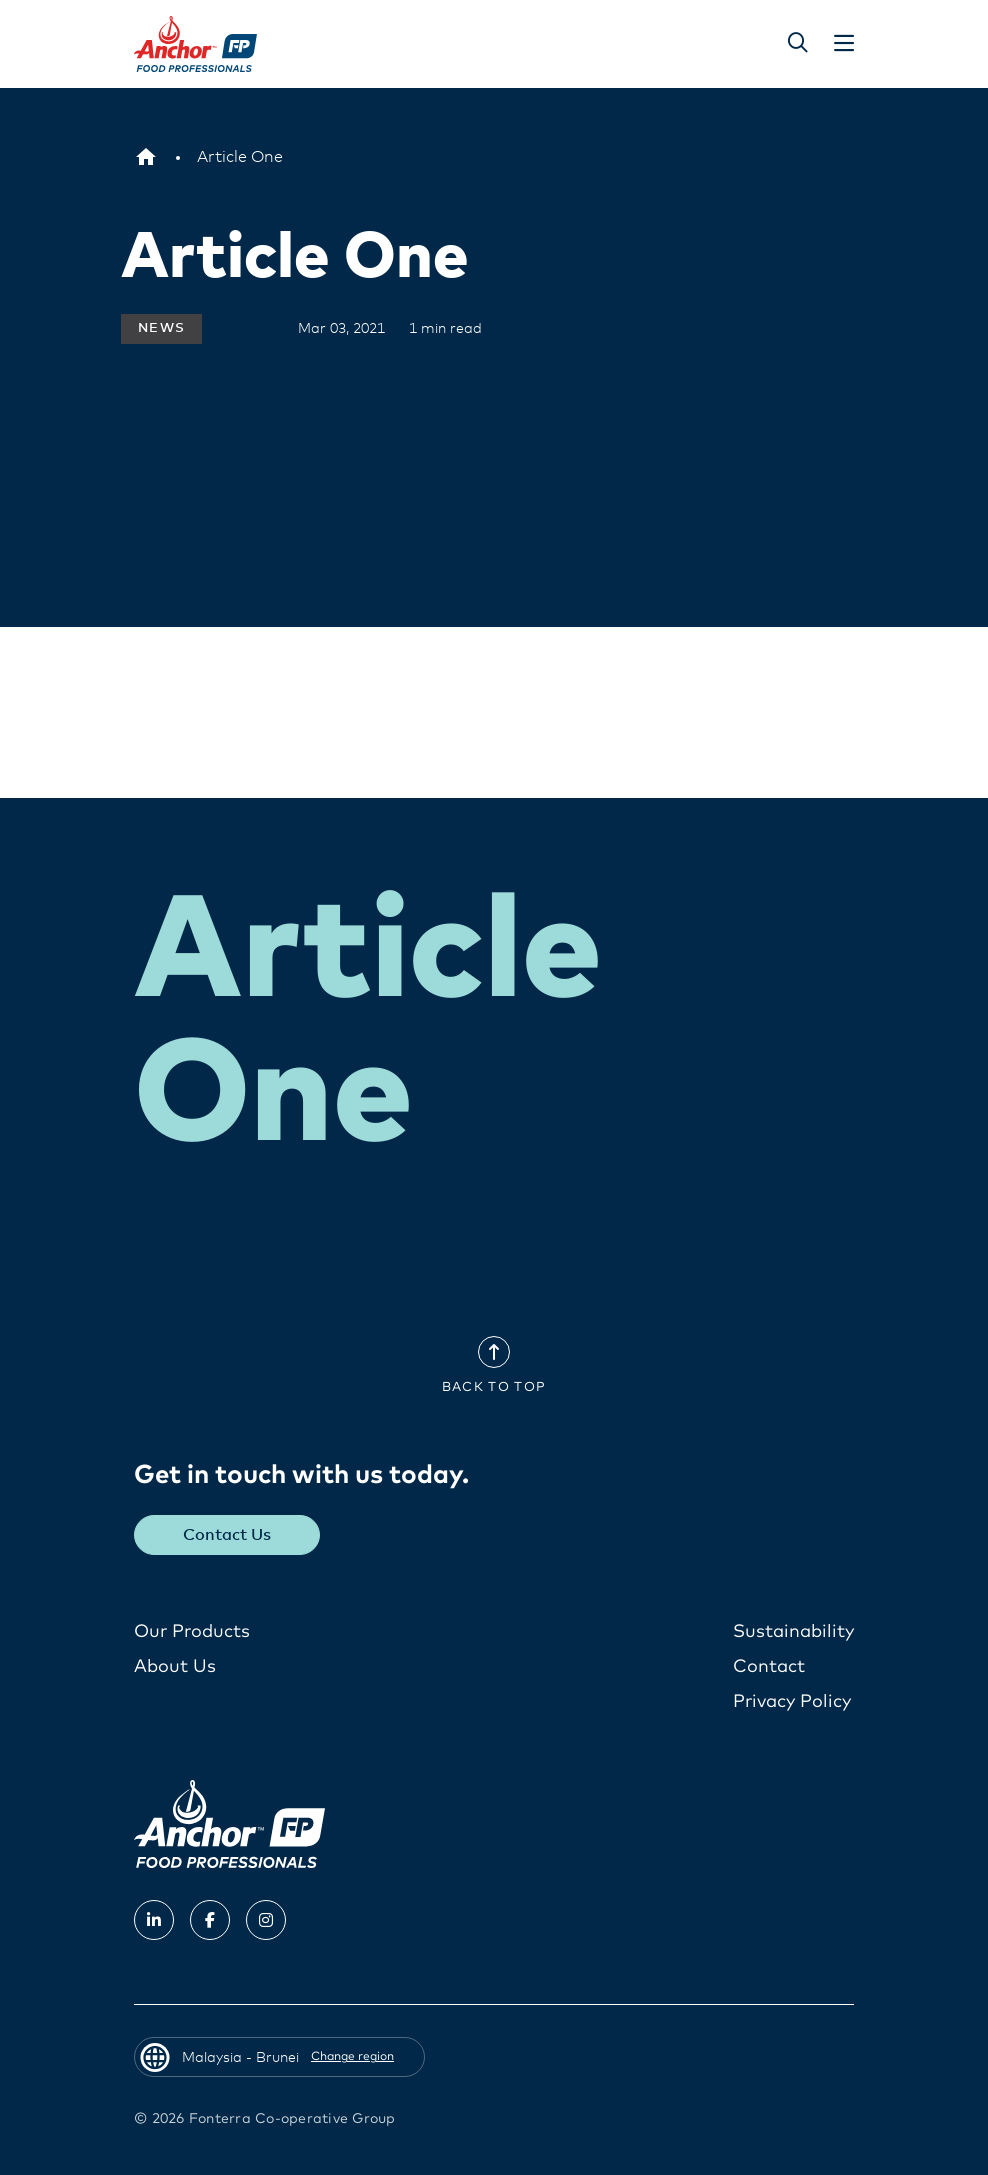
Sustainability (793, 1631)
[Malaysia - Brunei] (146, 157)
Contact (769, 1666)
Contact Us (228, 1534)
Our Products (192, 1631)
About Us (175, 1666)
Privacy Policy (792, 1701)
